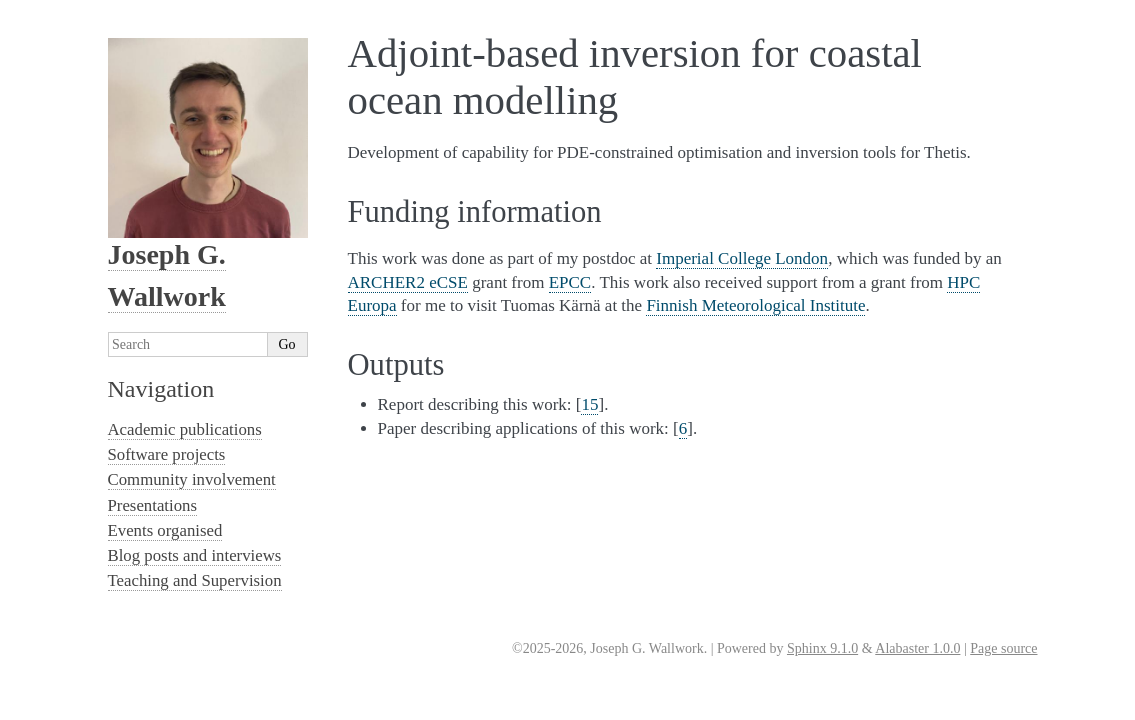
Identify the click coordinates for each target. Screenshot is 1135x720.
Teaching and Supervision (195, 580)
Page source (1003, 648)
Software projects (167, 454)
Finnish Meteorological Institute (755, 305)
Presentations (153, 505)
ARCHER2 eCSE (408, 282)
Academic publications (185, 429)
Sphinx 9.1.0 (822, 648)
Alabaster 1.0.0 (917, 648)
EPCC (570, 282)
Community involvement (192, 479)
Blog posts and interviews (195, 555)
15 (589, 404)
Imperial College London (742, 258)
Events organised (165, 530)
